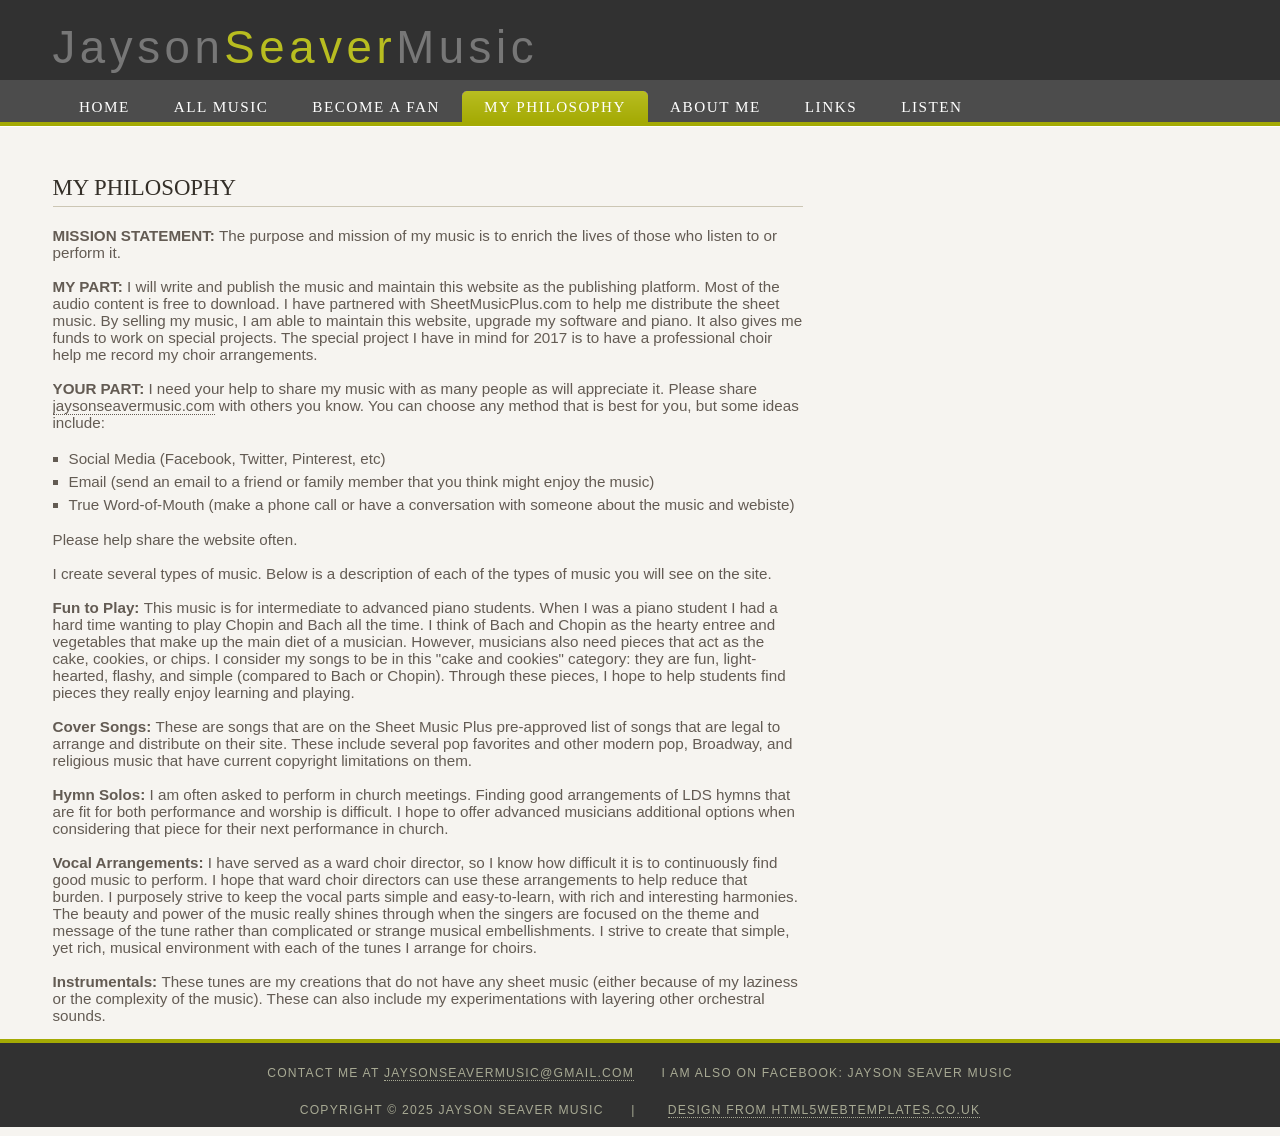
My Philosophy (555, 106)
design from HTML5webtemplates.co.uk (824, 1110)
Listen (931, 106)
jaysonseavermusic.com (134, 405)
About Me (715, 106)
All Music (221, 106)
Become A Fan (376, 106)
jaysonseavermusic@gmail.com (509, 1073)
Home (104, 106)
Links (831, 106)
